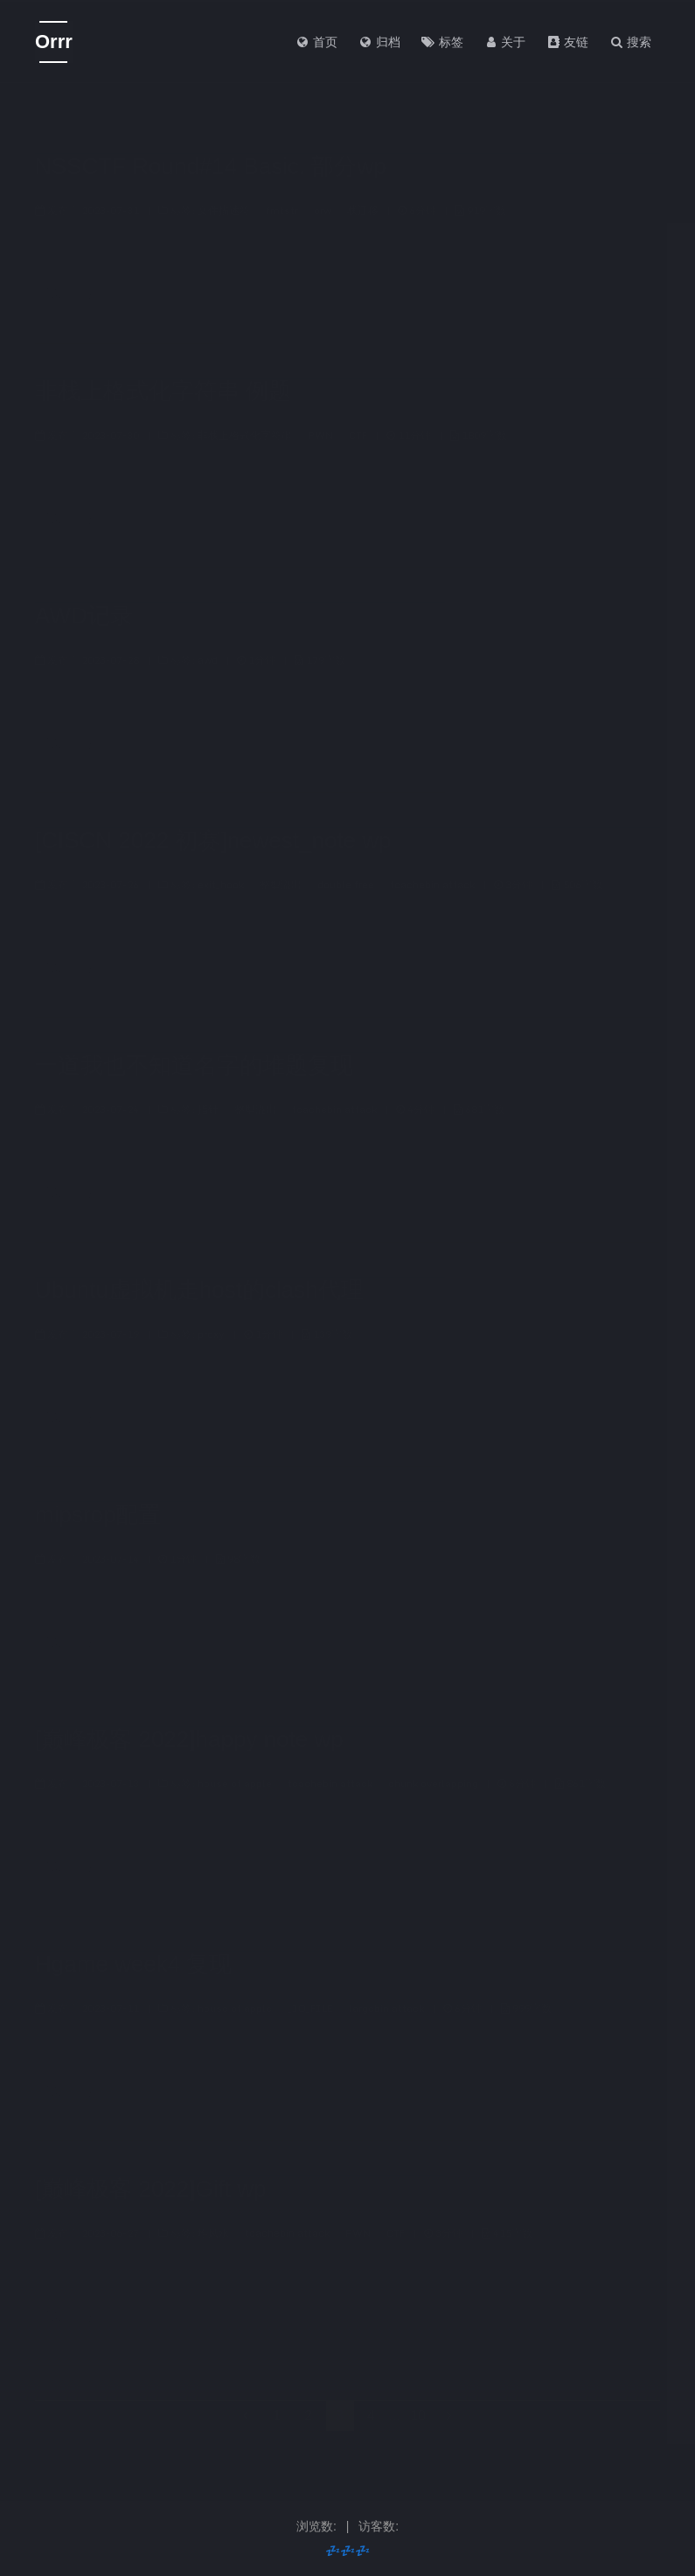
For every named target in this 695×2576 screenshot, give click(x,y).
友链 (567, 42)
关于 (505, 42)
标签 (442, 42)
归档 (379, 42)
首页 (316, 42)
